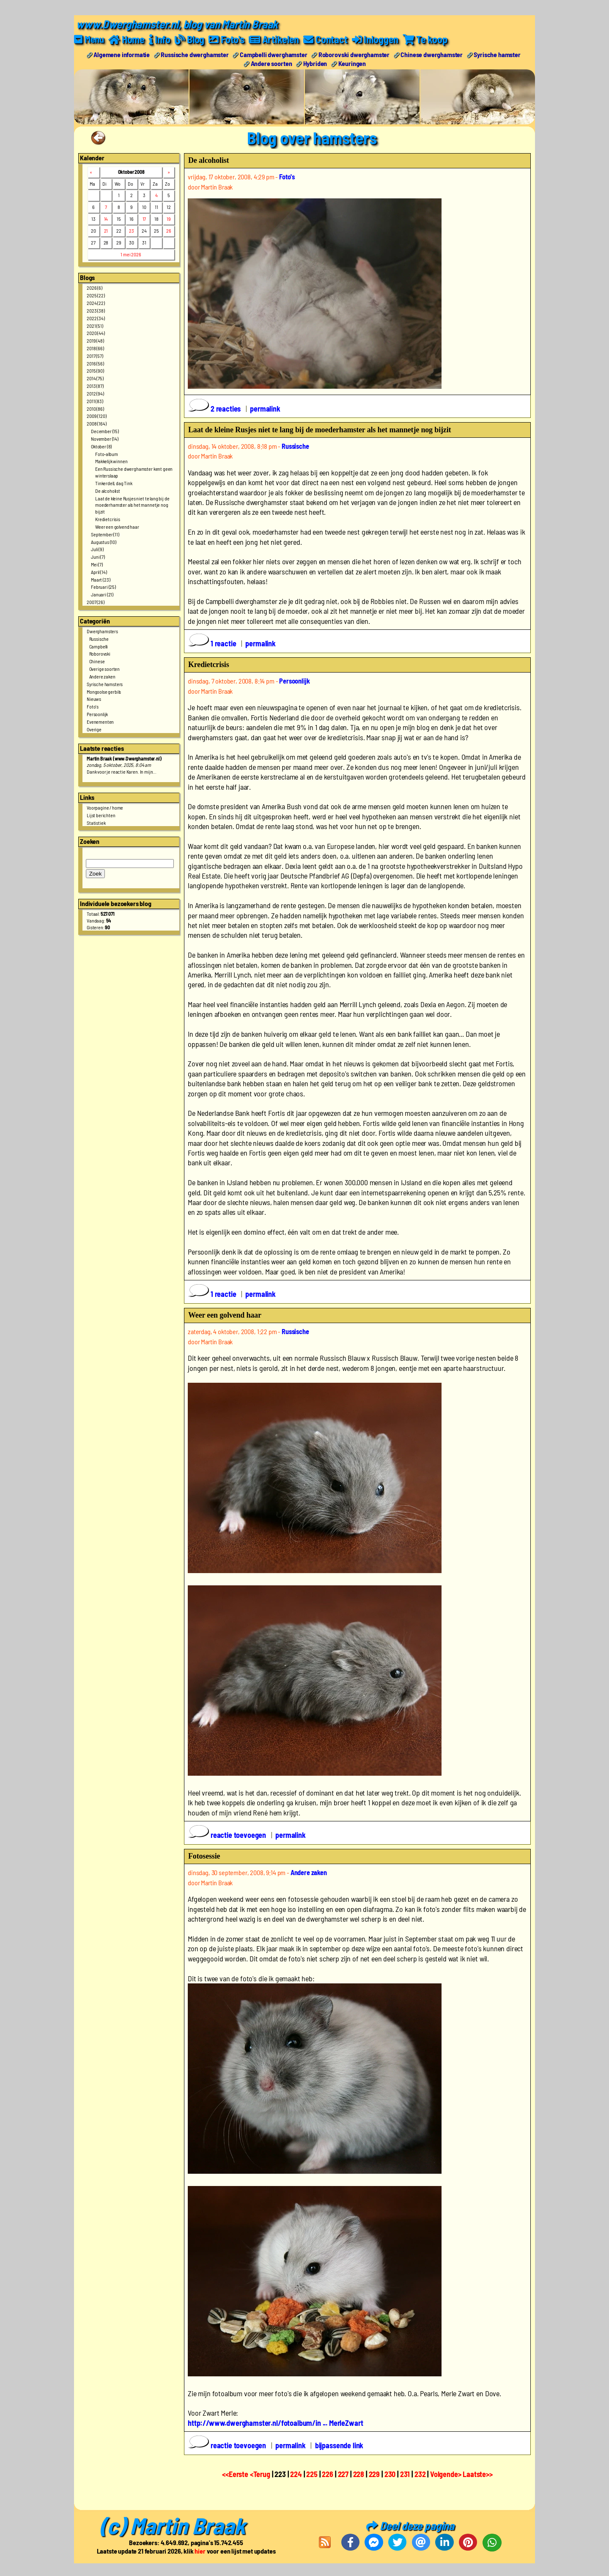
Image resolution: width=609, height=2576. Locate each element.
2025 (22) (96, 295)
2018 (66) (95, 348)
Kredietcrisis (107, 519)
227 (343, 2474)
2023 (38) (96, 310)
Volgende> (446, 2474)
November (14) (104, 439)
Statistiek (96, 823)
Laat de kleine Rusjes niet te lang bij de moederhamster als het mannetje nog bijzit (132, 505)
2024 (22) (96, 303)
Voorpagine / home (105, 807)
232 (420, 2474)
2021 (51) (95, 326)
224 (296, 2474)
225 (312, 2474)
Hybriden (315, 63)
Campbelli (98, 646)
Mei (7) (97, 564)
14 (106, 219)
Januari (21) (102, 594)
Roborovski (99, 653)
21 (106, 230)
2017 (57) (95, 356)
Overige (94, 729)
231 (405, 2474)
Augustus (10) (103, 542)
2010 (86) (95, 409)
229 (374, 2474)
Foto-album (106, 454)
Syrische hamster (497, 54)
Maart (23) (100, 579)
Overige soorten (104, 669)
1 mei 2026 (131, 254)
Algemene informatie (121, 54)
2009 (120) (96, 416)
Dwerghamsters (102, 631)
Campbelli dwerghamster (273, 54)
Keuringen (352, 63)
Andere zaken (102, 676)
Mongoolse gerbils (104, 692)
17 (144, 219)
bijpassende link (339, 2445)
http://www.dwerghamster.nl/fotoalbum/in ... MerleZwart (275, 2423)
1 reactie (213, 643)
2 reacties (215, 408)
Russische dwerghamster (194, 54)
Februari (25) (103, 587)
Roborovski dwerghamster (354, 54)
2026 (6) (94, 288)
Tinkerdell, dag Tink (113, 483)
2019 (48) (95, 340)
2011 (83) (95, 401)
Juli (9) (97, 549)
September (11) (105, 534)
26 (168, 230)
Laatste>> (478, 2474)
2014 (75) (95, 378)
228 (359, 2474)
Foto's (93, 706)
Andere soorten (271, 63)
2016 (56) (95, 363)
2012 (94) (95, 393)
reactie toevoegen (228, 1835)
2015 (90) (95, 370)
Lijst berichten (101, 815)
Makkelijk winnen (111, 461)
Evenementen (100, 722)
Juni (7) (98, 557)
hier (200, 2551)
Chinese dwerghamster (432, 54)
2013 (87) (95, 386)
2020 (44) (96, 333)
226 (327, 2474)
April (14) (99, 572)
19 (169, 219)
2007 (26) (95, 602)
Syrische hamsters (105, 684)
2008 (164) (96, 423)
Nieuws (94, 699)
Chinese (97, 661)
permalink (265, 408)
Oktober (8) (101, 446)
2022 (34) (96, 318)
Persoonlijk (97, 714)
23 (131, 230)
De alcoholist (107, 491)
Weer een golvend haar (117, 527)
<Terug (261, 2474)
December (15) (105, 431)
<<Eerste (236, 2474)
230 (390, 2474)
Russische (99, 639)
